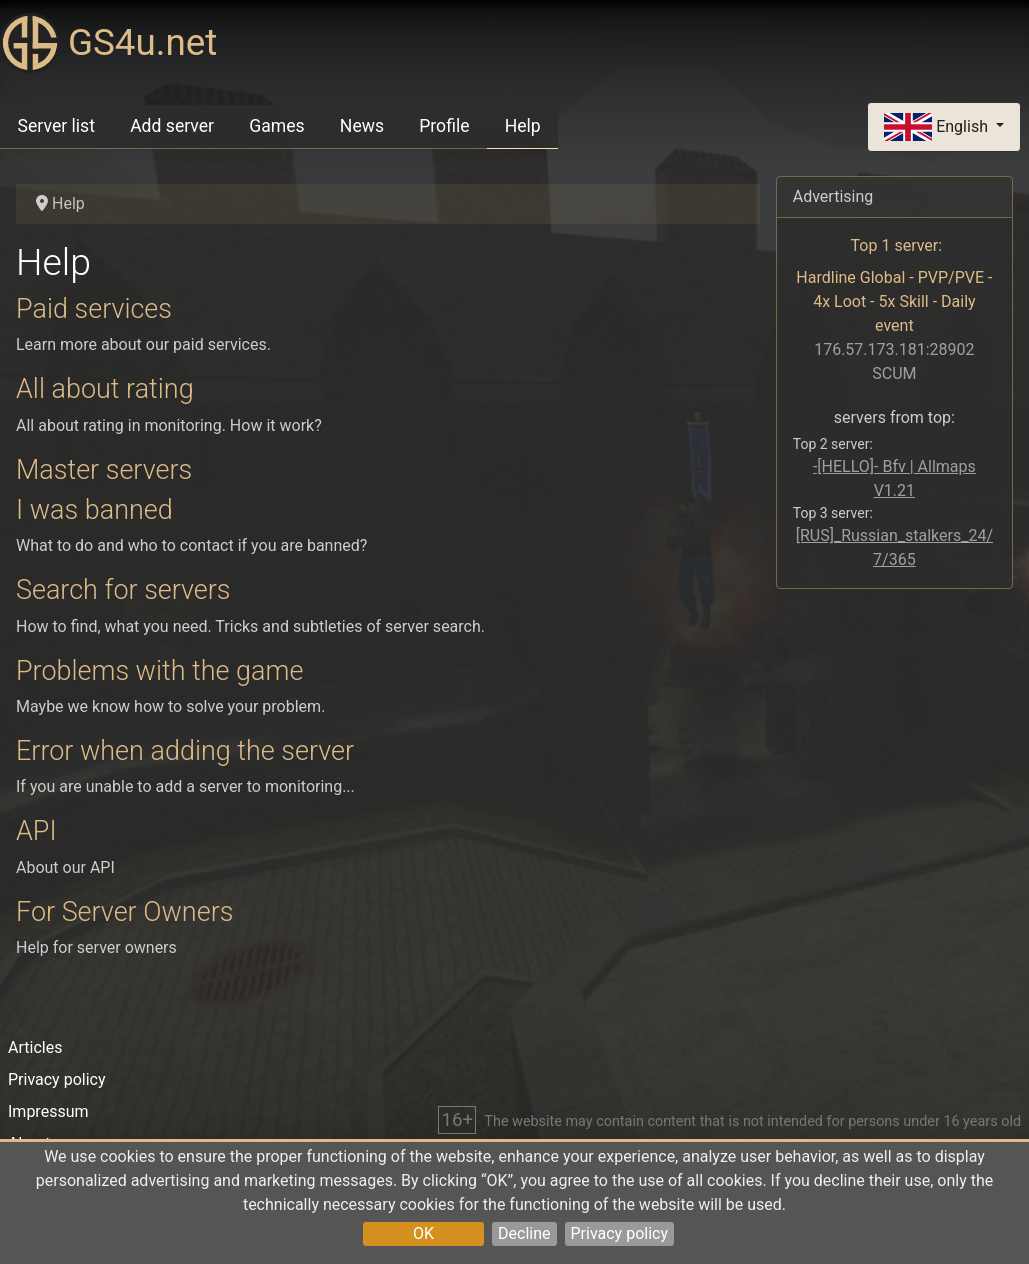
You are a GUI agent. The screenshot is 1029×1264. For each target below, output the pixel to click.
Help (523, 126)
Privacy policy (620, 1233)
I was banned (94, 510)
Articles (35, 1047)
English (938, 127)
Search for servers (123, 590)
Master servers (104, 470)
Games (276, 126)
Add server (172, 126)
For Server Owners (124, 912)
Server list (56, 126)
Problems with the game (159, 671)
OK (423, 1233)
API (36, 831)
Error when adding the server (185, 751)
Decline (524, 1233)
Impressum (48, 1111)
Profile (444, 126)
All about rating (105, 389)
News (362, 126)
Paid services (94, 309)
